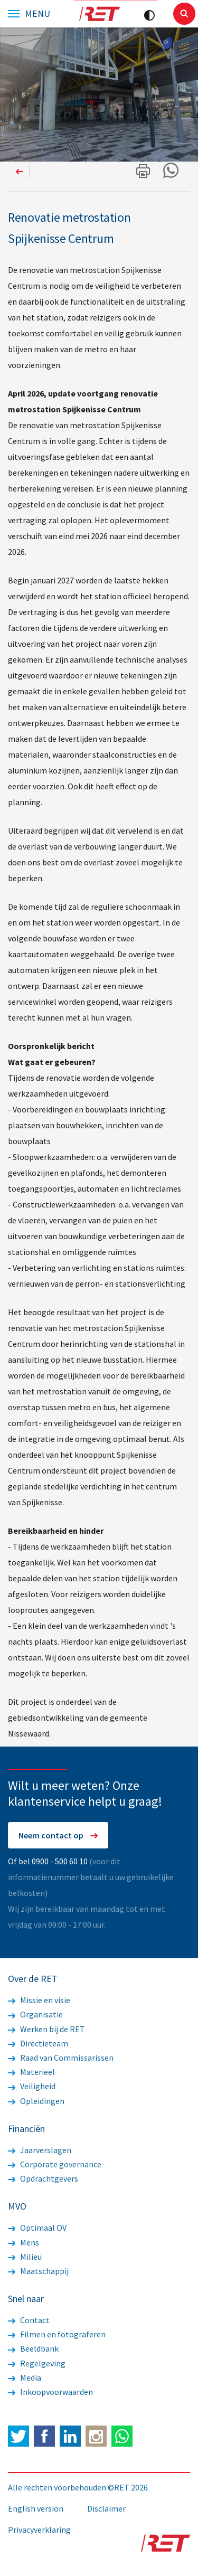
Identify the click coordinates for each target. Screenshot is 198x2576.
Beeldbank (33, 2348)
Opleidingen (36, 2101)
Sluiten (184, 14)
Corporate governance (54, 2164)
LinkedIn (70, 2436)
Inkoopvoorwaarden (50, 2391)
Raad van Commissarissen (61, 2057)
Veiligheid (31, 2086)
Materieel (31, 2072)
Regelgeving (36, 2363)
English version (35, 2508)
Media (24, 2377)
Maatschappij (38, 2271)
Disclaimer (106, 2508)
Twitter (18, 2436)
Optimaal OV (37, 2227)
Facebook (44, 2436)
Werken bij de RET (46, 2029)
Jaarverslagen (39, 2150)
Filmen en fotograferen (57, 2334)
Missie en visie (39, 2000)
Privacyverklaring (39, 2529)
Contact (29, 2320)
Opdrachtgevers (43, 2178)
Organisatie (35, 2014)
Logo (99, 13)
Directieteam (38, 2043)
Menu (37, 13)
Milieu (25, 2256)
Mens (23, 2242)
